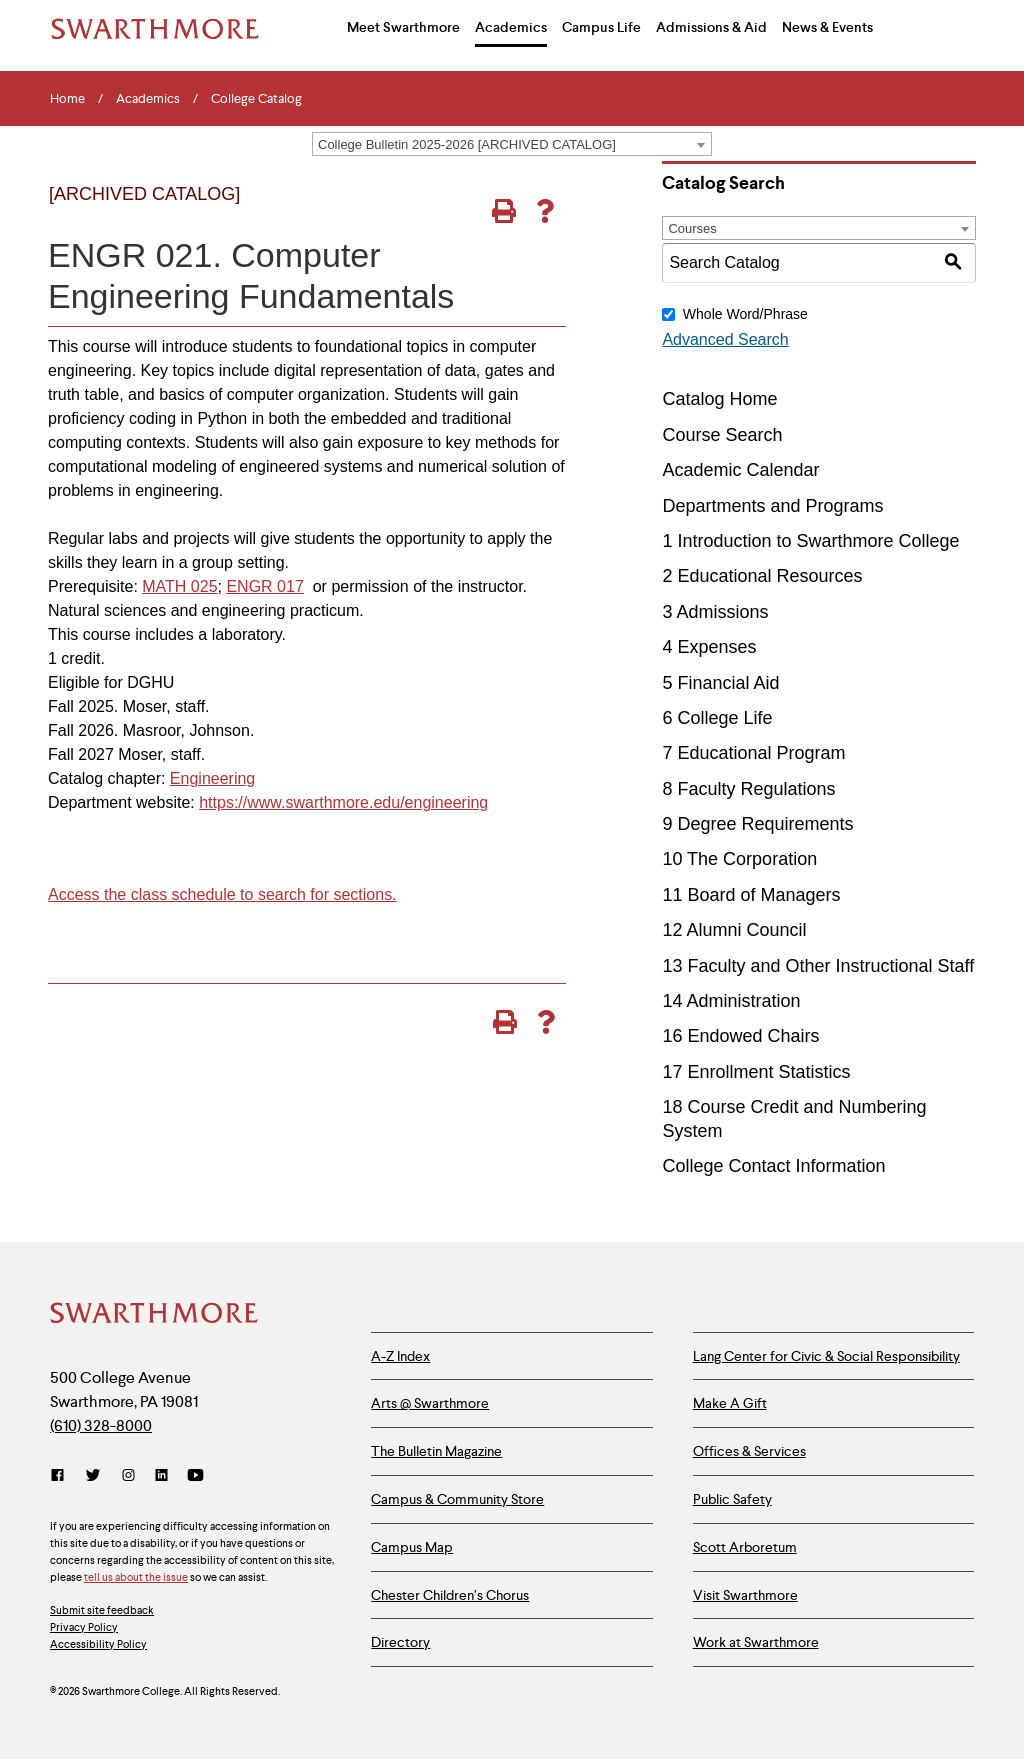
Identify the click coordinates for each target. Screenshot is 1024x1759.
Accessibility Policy (98, 1644)
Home (67, 99)
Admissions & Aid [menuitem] (711, 27)
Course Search (722, 435)
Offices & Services (749, 1451)
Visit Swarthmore (745, 1595)
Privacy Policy (84, 1627)
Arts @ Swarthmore (430, 1403)
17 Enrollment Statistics (756, 1072)
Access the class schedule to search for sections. (222, 894)
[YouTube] (195, 1475)
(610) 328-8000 (101, 1425)
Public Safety (732, 1499)
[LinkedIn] (161, 1475)
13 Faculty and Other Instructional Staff (818, 966)
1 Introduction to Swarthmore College (810, 541)
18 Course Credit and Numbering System (794, 1118)
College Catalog (256, 99)
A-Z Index (400, 1356)
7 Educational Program (753, 753)
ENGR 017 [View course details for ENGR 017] (264, 586)
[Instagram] (128, 1475)
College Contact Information (773, 1166)
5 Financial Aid (720, 683)
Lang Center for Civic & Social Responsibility (826, 1356)
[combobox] (512, 144)
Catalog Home (719, 399)
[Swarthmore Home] (155, 1315)
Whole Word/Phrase (745, 314)
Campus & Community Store (457, 1499)
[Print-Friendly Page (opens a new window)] (503, 211)
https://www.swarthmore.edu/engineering (343, 802)
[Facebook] (61, 1475)
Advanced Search (725, 339)
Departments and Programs (772, 506)
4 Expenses (709, 647)
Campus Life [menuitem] (601, 27)
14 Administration (731, 1001)
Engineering (212, 778)
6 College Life (717, 718)
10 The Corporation (739, 859)
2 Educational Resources (762, 576)
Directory (400, 1642)
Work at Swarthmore (756, 1642)
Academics (148, 99)
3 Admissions (715, 612)
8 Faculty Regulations (748, 789)
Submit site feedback (102, 1610)
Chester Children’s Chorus (450, 1595)
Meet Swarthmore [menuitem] (403, 27)
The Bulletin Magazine (436, 1451)
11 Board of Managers (751, 895)
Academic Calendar (740, 470)
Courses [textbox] (692, 228)
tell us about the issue (136, 1577)
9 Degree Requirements (757, 824)
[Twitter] (93, 1475)
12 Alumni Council (734, 930)
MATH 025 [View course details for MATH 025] (179, 586)
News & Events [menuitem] (827, 27)
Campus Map (412, 1547)
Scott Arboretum (745, 1547)
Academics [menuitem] (511, 27)
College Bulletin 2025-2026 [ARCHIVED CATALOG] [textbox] (467, 144)
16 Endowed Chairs (740, 1036)
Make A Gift (730, 1403)
